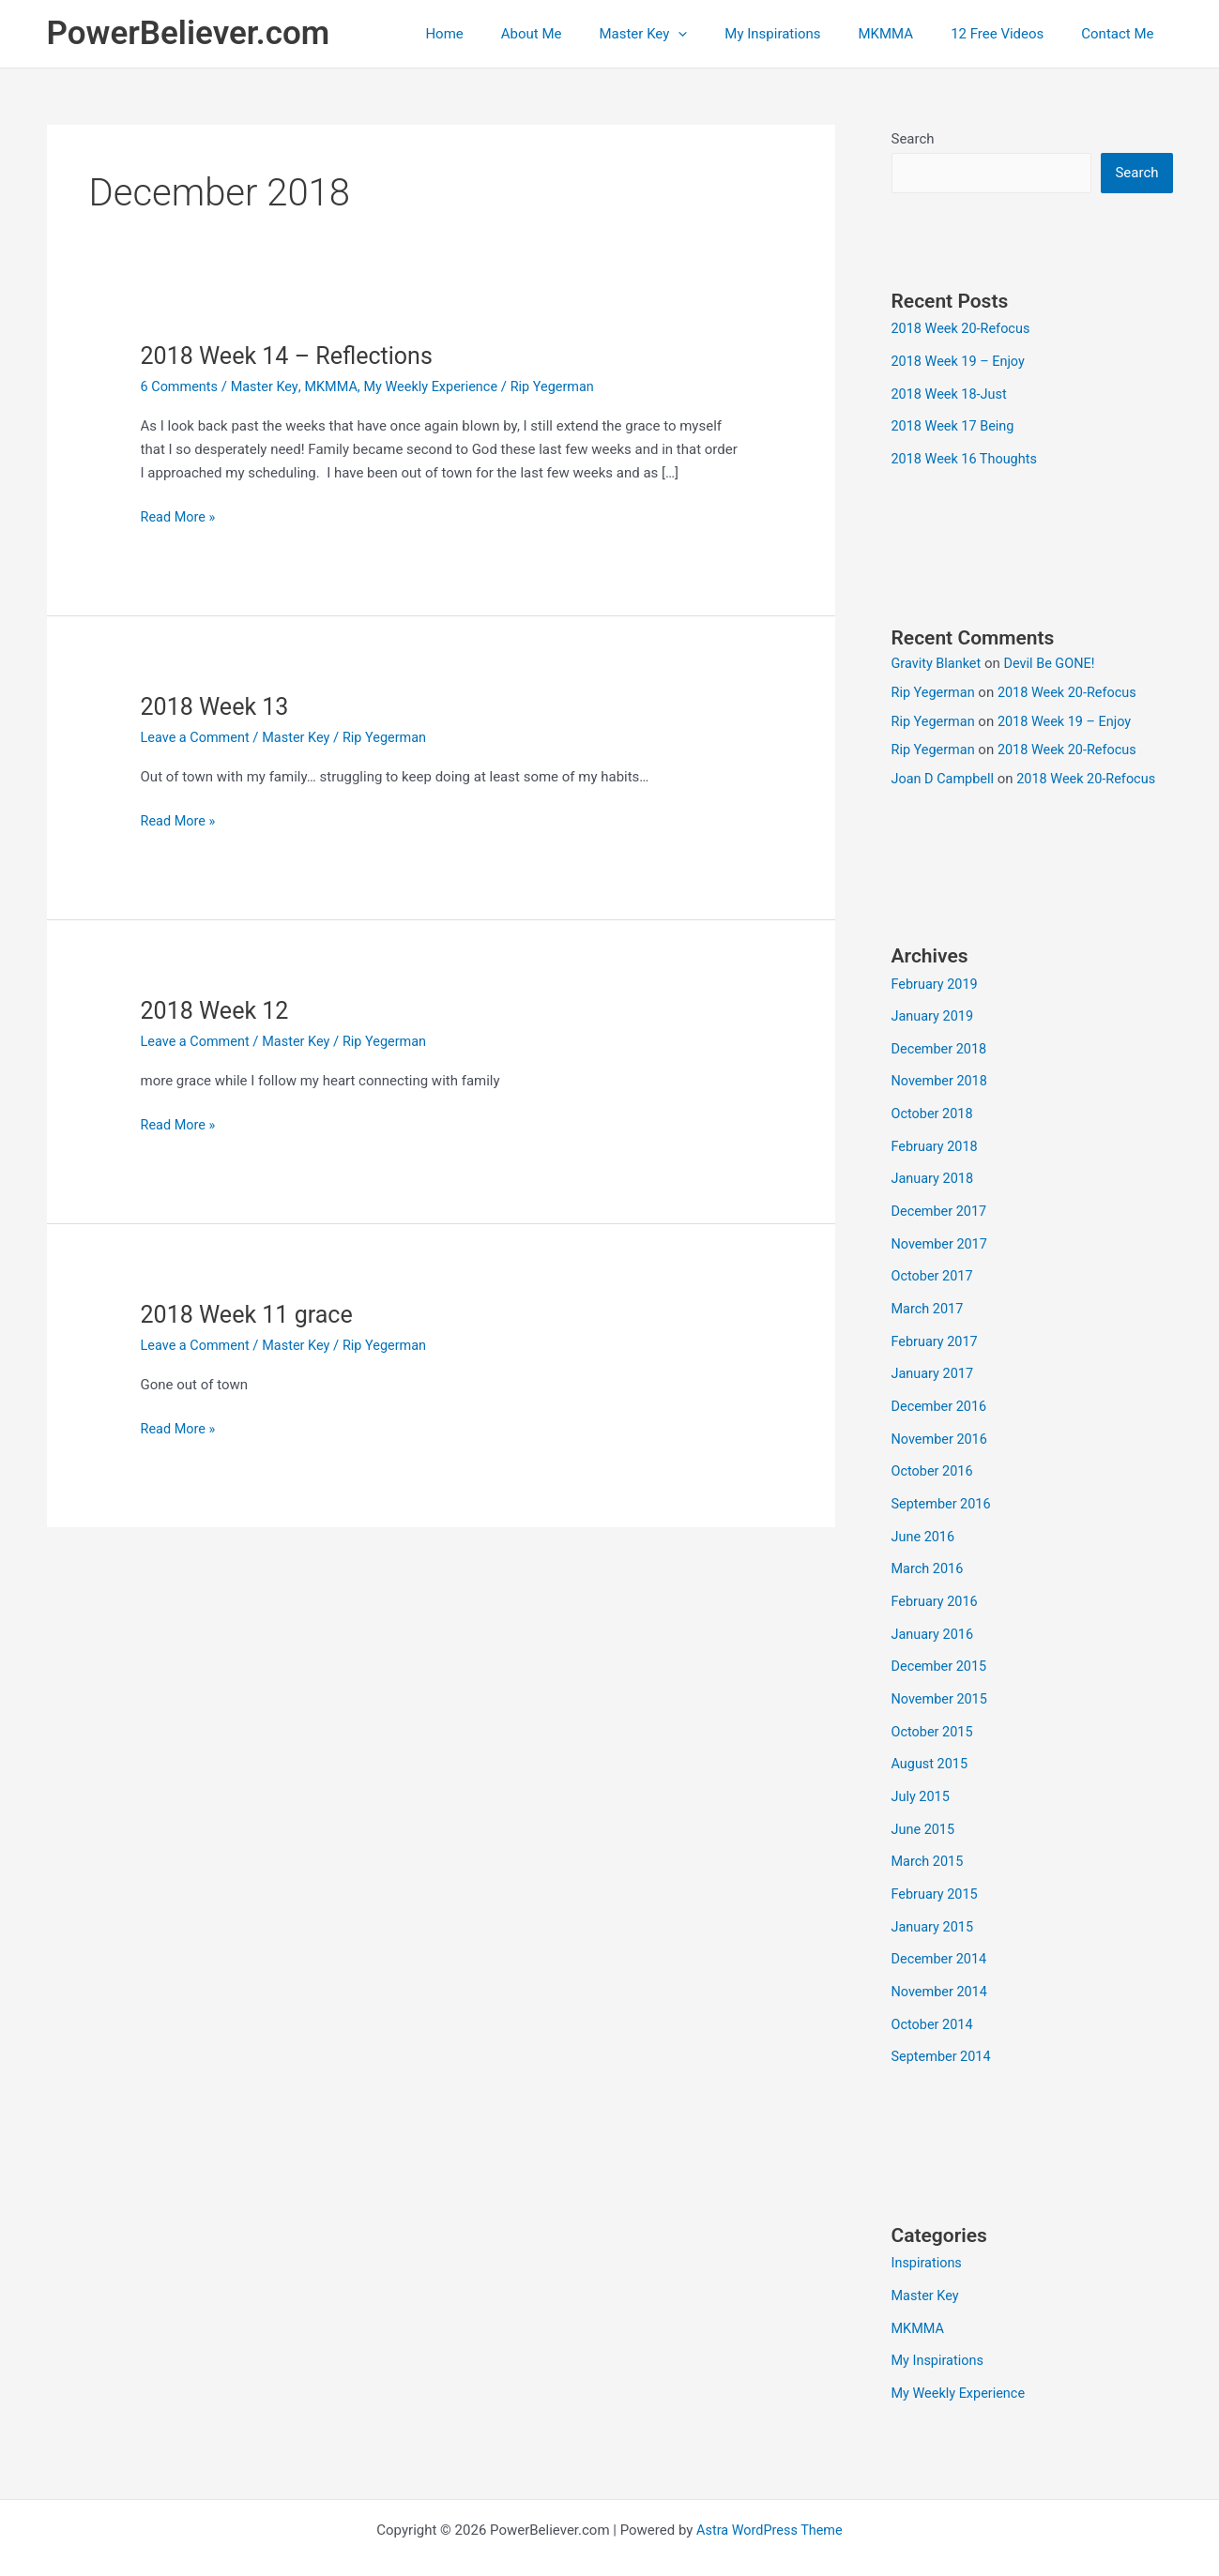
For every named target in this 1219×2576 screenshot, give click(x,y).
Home (505, 33)
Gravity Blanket (937, 660)
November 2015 (941, 1676)
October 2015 (933, 1708)
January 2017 (934, 1360)
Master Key (685, 34)
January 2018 (934, 1169)
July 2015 (921, 1772)
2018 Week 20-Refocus (963, 329)
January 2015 (934, 1898)
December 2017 (941, 1201)
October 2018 (933, 1107)
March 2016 (929, 1549)
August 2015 (931, 1740)
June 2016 (924, 1518)
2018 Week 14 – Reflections (292, 355)
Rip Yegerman (935, 688)
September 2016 (943, 1486)
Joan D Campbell (944, 775)
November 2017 (941, 1233)
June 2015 (924, 1803)
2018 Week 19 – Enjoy (960, 361)
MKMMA (909, 33)
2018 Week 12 (218, 1009)
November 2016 (941, 1423)
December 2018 (941, 1043)
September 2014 (943, 2025)
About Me (583, 33)
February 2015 (936, 1866)
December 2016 (941, 1392)
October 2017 (933, 1265)
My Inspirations (805, 33)
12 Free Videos (1011, 33)
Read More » (180, 517)
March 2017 (929, 1296)
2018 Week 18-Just (951, 393)
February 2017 (936, 1328)
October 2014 (933, 1993)
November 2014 (941, 1961)
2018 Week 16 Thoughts (967, 455)
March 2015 (929, 1834)
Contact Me (1122, 33)
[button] (720, 34)
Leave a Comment (197, 737)
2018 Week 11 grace (251, 1313)
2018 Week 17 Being (955, 425)
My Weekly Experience (440, 386)
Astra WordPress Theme (769, 2493)
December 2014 (941, 1929)
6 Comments (181, 386)
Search (913, 138)
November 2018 (941, 1075)
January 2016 (934, 1613)
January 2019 (934, 1012)
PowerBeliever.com (188, 33)
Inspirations (928, 2230)
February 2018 (936, 1138)
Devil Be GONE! (1054, 660)
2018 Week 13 (218, 706)
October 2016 (933, 1455)
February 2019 (936, 980)
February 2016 (936, 1581)
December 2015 (941, 1645)
